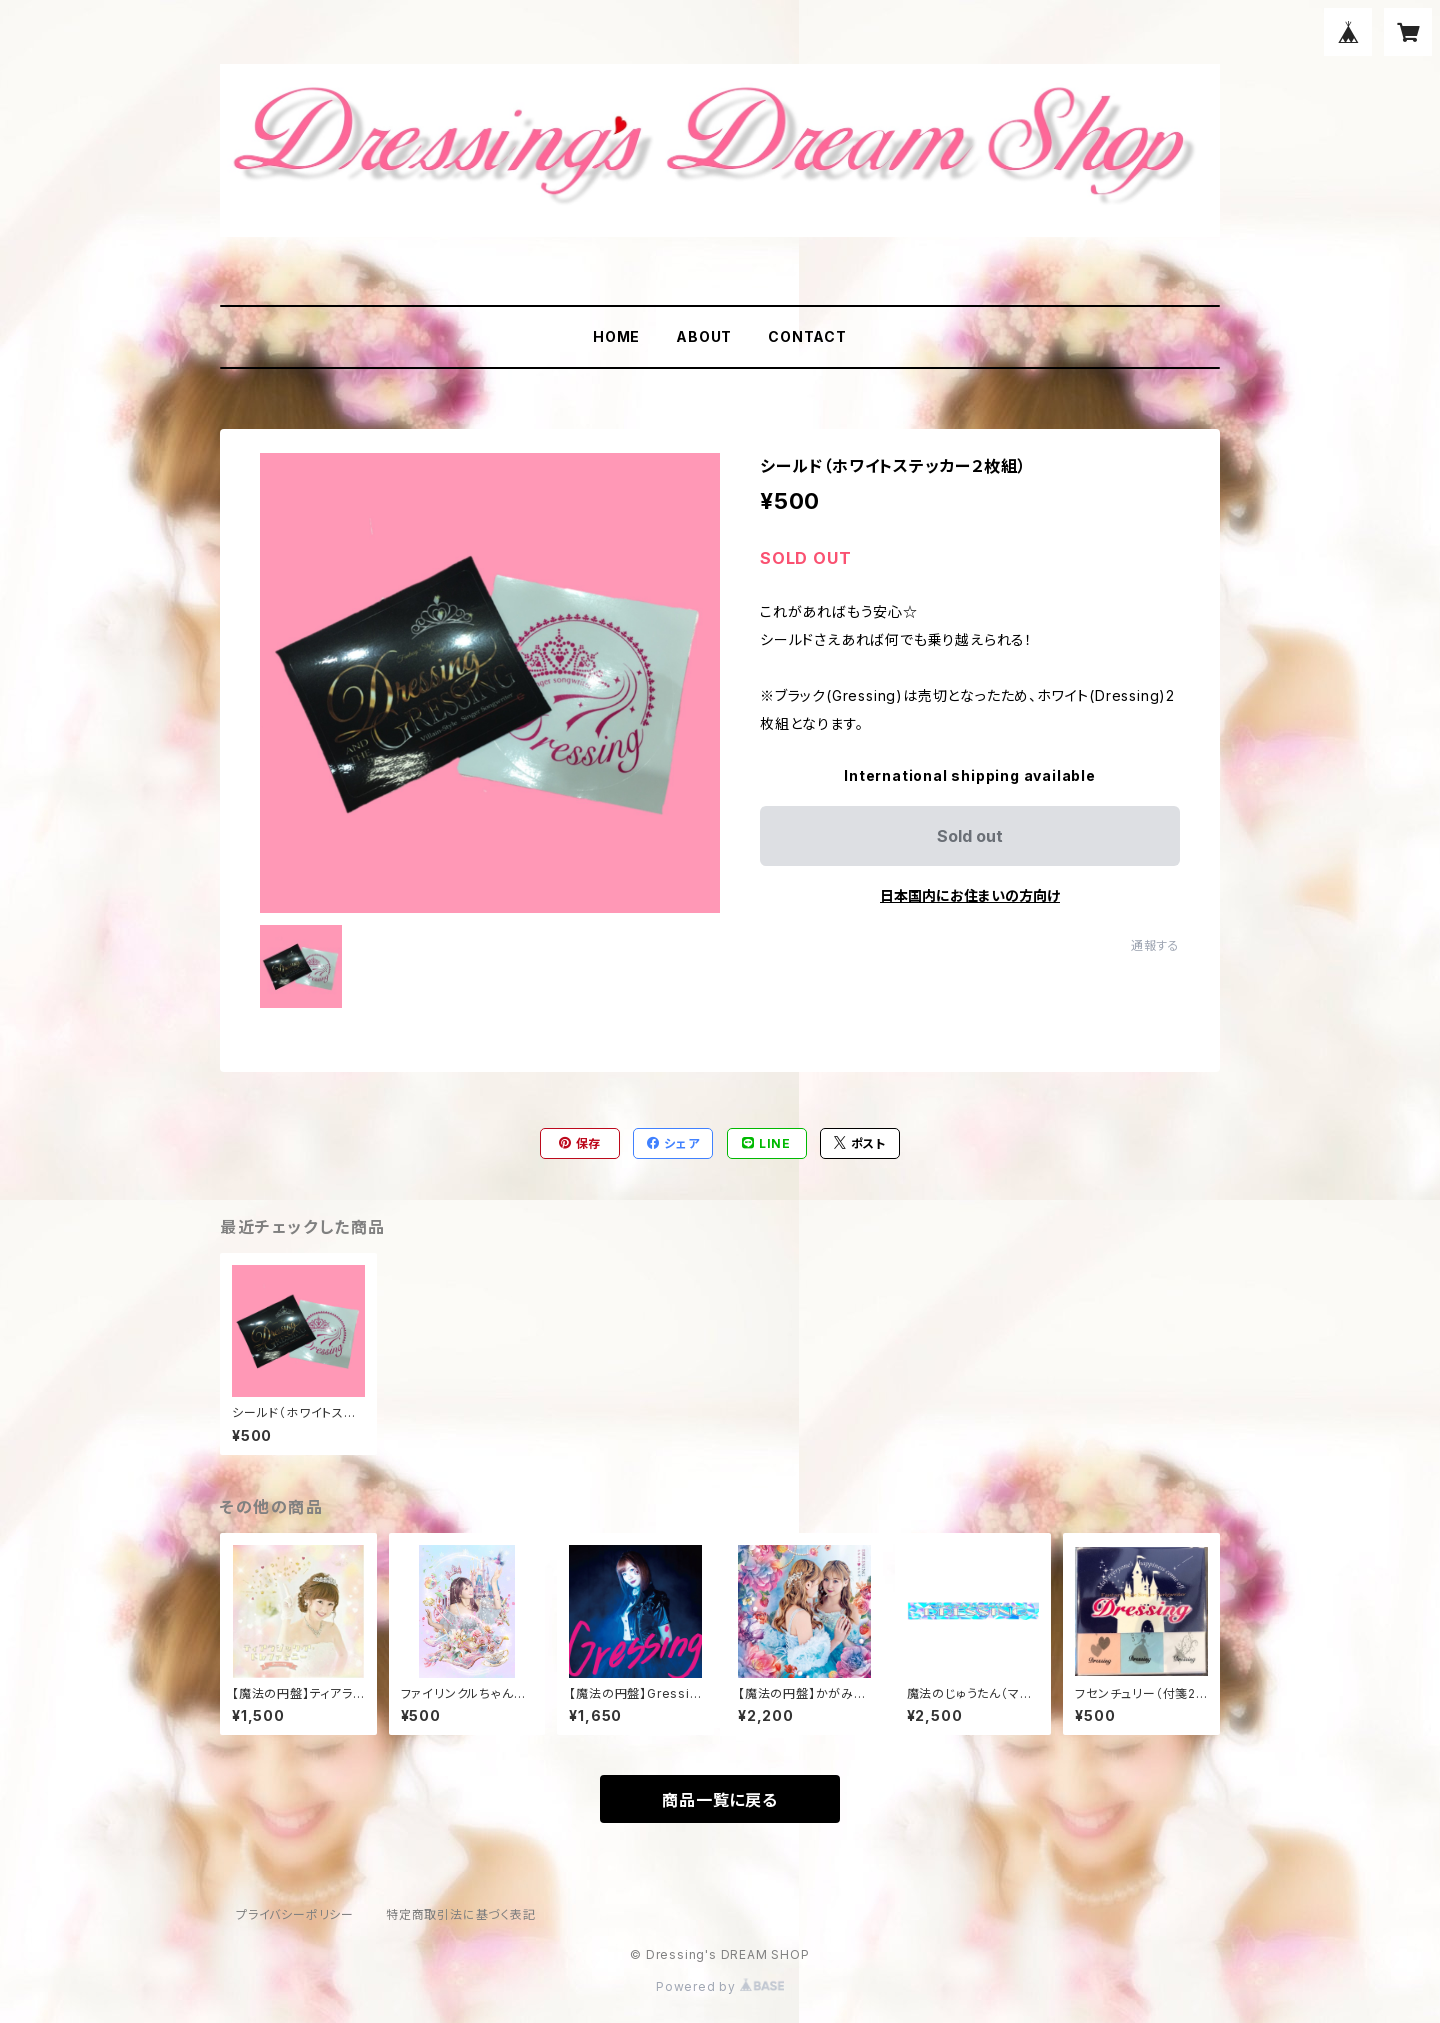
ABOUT (704, 336)
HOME (616, 336)
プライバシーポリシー (295, 1914)
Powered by (720, 1986)
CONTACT (807, 336)
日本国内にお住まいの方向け (970, 895)
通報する (1155, 945)
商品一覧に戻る (720, 1800)
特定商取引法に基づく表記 (461, 1914)
